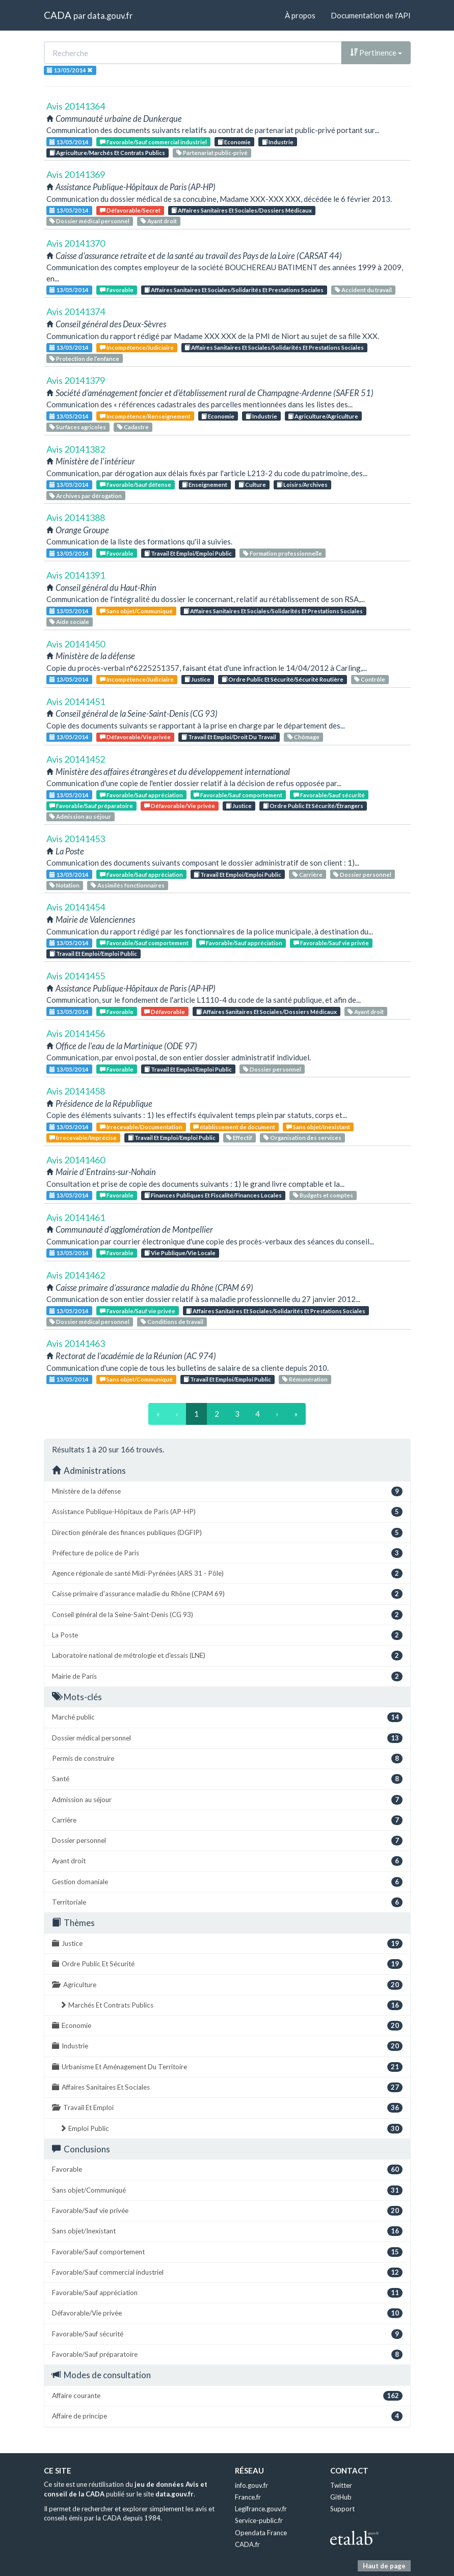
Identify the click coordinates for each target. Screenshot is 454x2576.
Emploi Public (231, 2128)
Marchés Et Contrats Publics (231, 2005)
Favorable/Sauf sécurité (329, 795)
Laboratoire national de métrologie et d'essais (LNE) (227, 1655)
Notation (64, 885)
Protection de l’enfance (84, 358)
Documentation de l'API (371, 15)
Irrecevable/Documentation (141, 1127)
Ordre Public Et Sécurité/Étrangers (313, 805)
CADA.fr (247, 2544)
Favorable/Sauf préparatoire (91, 805)
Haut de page (384, 2566)
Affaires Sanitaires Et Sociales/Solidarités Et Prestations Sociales (234, 290)
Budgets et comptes (323, 1195)
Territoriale (227, 1902)
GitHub (341, 2497)
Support (342, 2509)
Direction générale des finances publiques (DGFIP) (227, 1533)
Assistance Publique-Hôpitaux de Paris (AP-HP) (227, 1512)
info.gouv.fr (251, 2485)
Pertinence (376, 52)
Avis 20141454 (75, 907)
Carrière (307, 874)
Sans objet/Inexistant (318, 1127)
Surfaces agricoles (77, 427)
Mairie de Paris (227, 1676)
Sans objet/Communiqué (136, 611)
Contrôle (369, 679)
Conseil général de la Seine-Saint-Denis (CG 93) (227, 1615)
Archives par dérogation (85, 495)
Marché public (227, 1717)
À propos (300, 15)
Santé (227, 1779)
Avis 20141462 (75, 1275)
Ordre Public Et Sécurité (227, 1964)
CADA (57, 15)
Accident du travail (363, 290)
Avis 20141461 (75, 1217)
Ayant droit (159, 221)
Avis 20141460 (75, 1159)
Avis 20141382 (75, 449)
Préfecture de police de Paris (227, 1553)
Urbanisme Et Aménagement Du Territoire (227, 2067)
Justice (197, 679)
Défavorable (164, 1011)
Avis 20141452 (75, 759)
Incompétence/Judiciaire (137, 347)
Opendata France (261, 2533)
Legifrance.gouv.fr (261, 2509)
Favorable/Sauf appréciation (141, 795)
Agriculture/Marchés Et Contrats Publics (107, 152)
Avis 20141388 (75, 517)
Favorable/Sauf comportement (238, 795)
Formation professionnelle (282, 553)
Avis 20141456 (75, 1033)
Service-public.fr (259, 2520)
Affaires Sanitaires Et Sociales (227, 2087)
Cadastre (133, 427)
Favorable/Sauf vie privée (331, 943)
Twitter (341, 2485)
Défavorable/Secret (130, 210)
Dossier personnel (362, 874)
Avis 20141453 (75, 838)
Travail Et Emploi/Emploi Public (188, 553)
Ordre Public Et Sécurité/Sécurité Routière (282, 679)
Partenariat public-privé (212, 152)
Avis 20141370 (75, 243)
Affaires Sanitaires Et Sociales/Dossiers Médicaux (241, 210)
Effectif (239, 1137)
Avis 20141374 (75, 311)
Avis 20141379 (75, 380)
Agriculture (227, 1985)
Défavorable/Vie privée (135, 737)
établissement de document (234, 1127)
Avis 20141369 (75, 174)
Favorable (116, 290)
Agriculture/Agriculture (323, 416)
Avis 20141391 (75, 575)
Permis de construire (227, 1758)
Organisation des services (302, 1137)
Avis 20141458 (75, 1091)
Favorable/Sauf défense (135, 484)
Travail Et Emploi (227, 2108)
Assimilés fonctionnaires (128, 885)
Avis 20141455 (75, 975)
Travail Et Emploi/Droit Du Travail (228, 737)
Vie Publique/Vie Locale (180, 1253)
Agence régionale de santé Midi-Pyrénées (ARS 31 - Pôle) (227, 1573)
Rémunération (305, 1379)
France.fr (248, 2497)
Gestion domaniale (227, 1882)
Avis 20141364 (75, 106)
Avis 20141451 (75, 701)
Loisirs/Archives (302, 484)
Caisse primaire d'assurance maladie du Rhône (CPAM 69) (227, 1594)
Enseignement (204, 484)
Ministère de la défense (227, 1491)
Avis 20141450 (75, 643)
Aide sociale (69, 621)
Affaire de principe (227, 2416)
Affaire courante (227, 2396)
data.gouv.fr (109, 15)
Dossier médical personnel (89, 221)
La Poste (227, 1635)
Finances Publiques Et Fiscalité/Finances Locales (213, 1195)
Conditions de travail (172, 1321)
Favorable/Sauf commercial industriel (153, 142)
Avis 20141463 (75, 1343)
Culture (252, 484)
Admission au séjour (80, 816)
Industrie (277, 142)
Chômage (303, 737)
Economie (234, 142)
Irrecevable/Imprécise (83, 1137)
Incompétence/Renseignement (145, 416)
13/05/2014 (69, 142)
